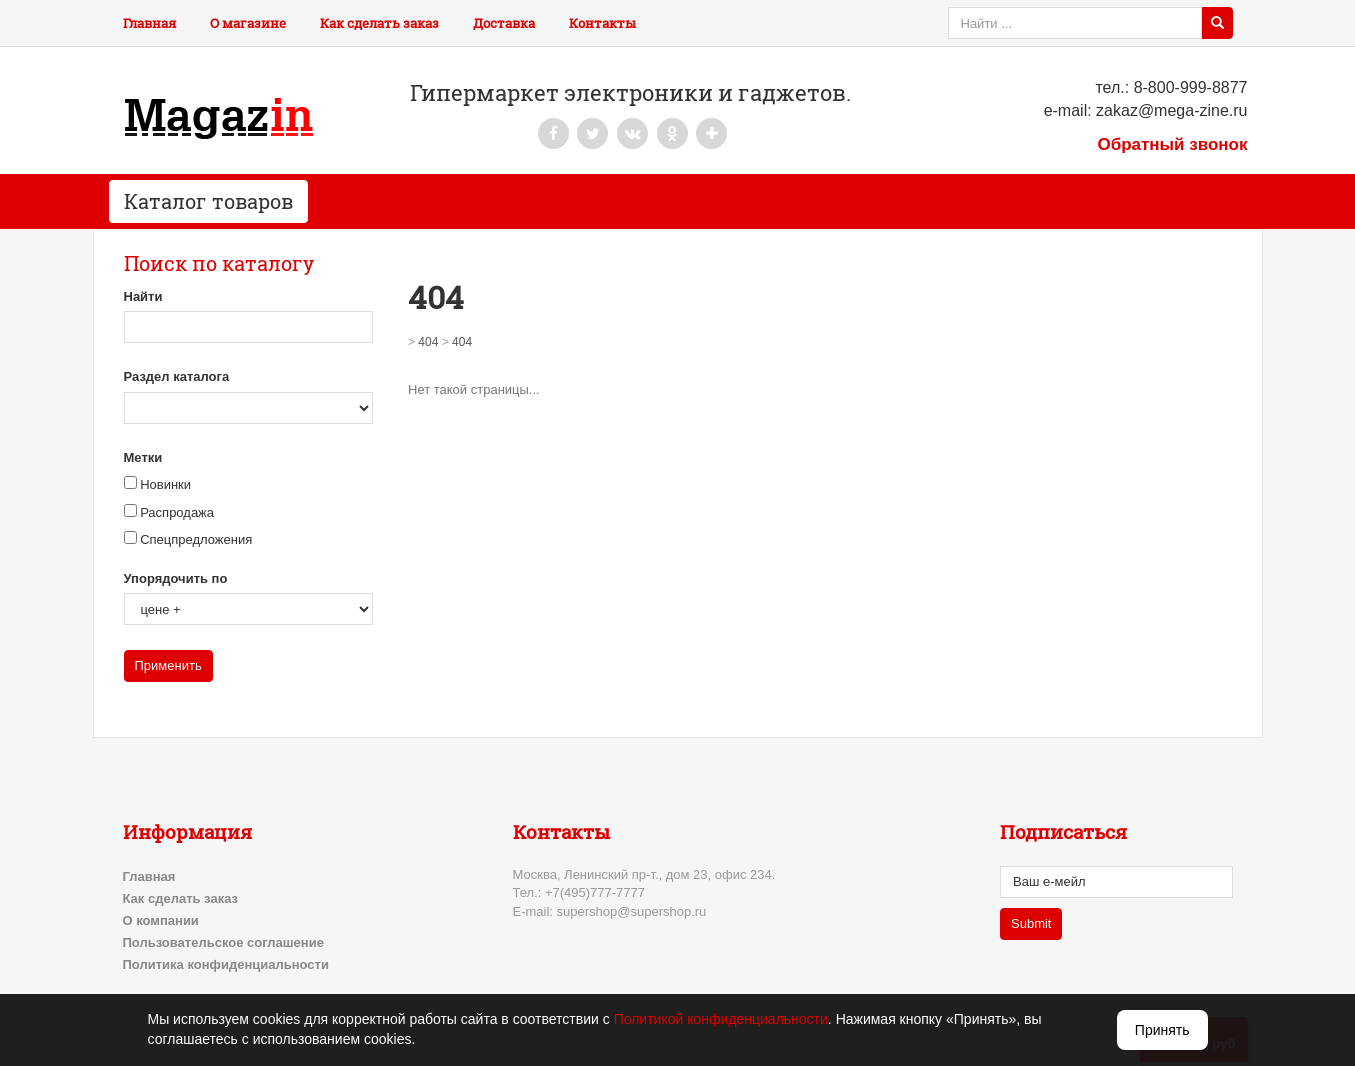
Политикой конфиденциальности (721, 1019)
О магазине (248, 23)
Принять (1162, 1030)
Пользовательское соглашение (223, 942)
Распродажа (177, 512)
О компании (161, 920)
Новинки (165, 484)
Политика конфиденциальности (226, 964)
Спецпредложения (196, 539)
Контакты (602, 23)
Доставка (504, 23)
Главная (149, 23)
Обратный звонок (1172, 144)
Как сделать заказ (379, 23)
